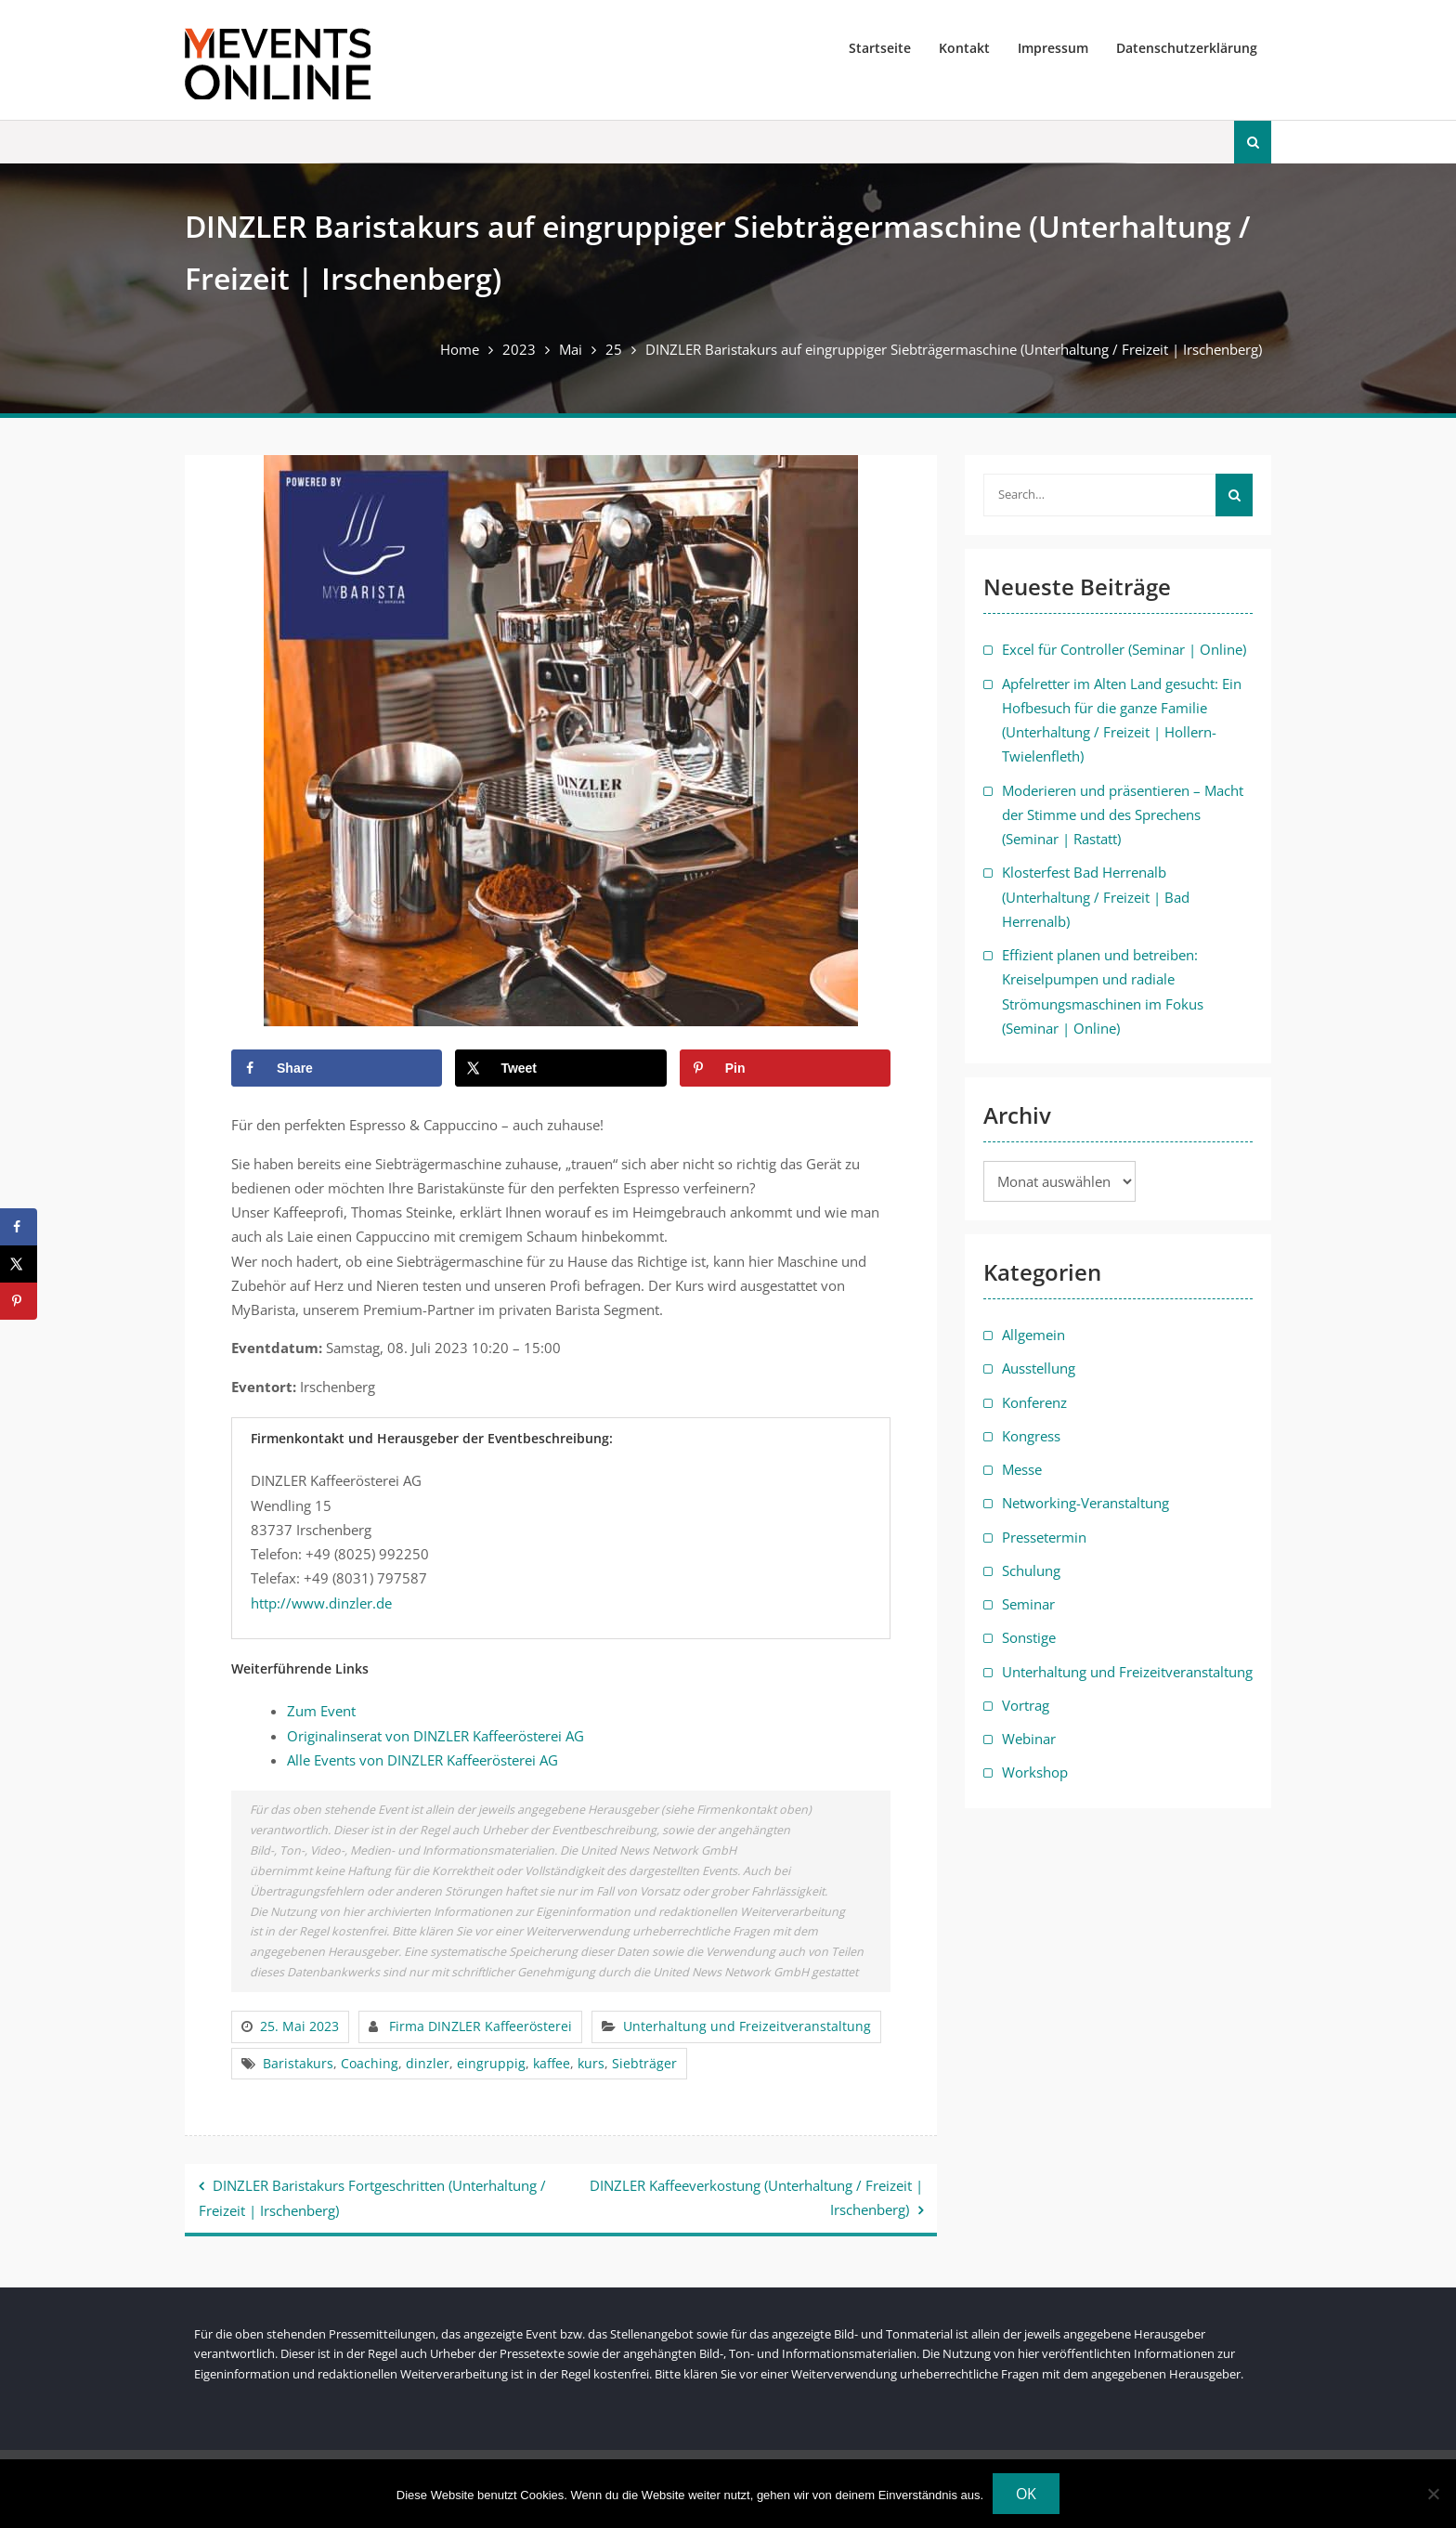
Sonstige (1029, 1637)
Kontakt (964, 48)
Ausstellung (1038, 1368)
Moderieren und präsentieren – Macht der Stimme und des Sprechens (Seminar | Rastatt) (1122, 815)
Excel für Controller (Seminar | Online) (1124, 649)
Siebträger (644, 2063)
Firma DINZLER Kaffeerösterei (480, 2026)
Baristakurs (298, 2063)
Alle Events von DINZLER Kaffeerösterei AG (422, 1760)
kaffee (551, 2063)
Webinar (1029, 1738)
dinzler (427, 2063)
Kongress (1031, 1436)
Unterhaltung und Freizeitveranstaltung (747, 2026)
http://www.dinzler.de (321, 1603)
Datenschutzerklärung (1186, 48)
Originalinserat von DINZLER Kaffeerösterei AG (435, 1736)
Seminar (1028, 1604)
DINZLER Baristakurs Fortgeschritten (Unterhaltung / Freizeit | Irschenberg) (372, 2198)
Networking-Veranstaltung (1085, 1502)
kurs (591, 2063)
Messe (1022, 1469)
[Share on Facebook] (336, 1068)
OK (1026, 2493)
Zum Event (321, 1710)
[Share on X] (560, 1068)
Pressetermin (1044, 1537)
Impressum (1053, 48)
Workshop (1035, 1772)
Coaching (369, 2063)
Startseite (880, 48)
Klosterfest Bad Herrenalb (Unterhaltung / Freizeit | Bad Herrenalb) (1096, 897)
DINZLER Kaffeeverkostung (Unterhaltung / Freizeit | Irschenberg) (756, 2197)
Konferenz (1034, 1402)
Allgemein (1033, 1334)
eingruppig (491, 2063)
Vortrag (1025, 1705)
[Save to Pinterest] (785, 1068)
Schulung (1031, 1570)
